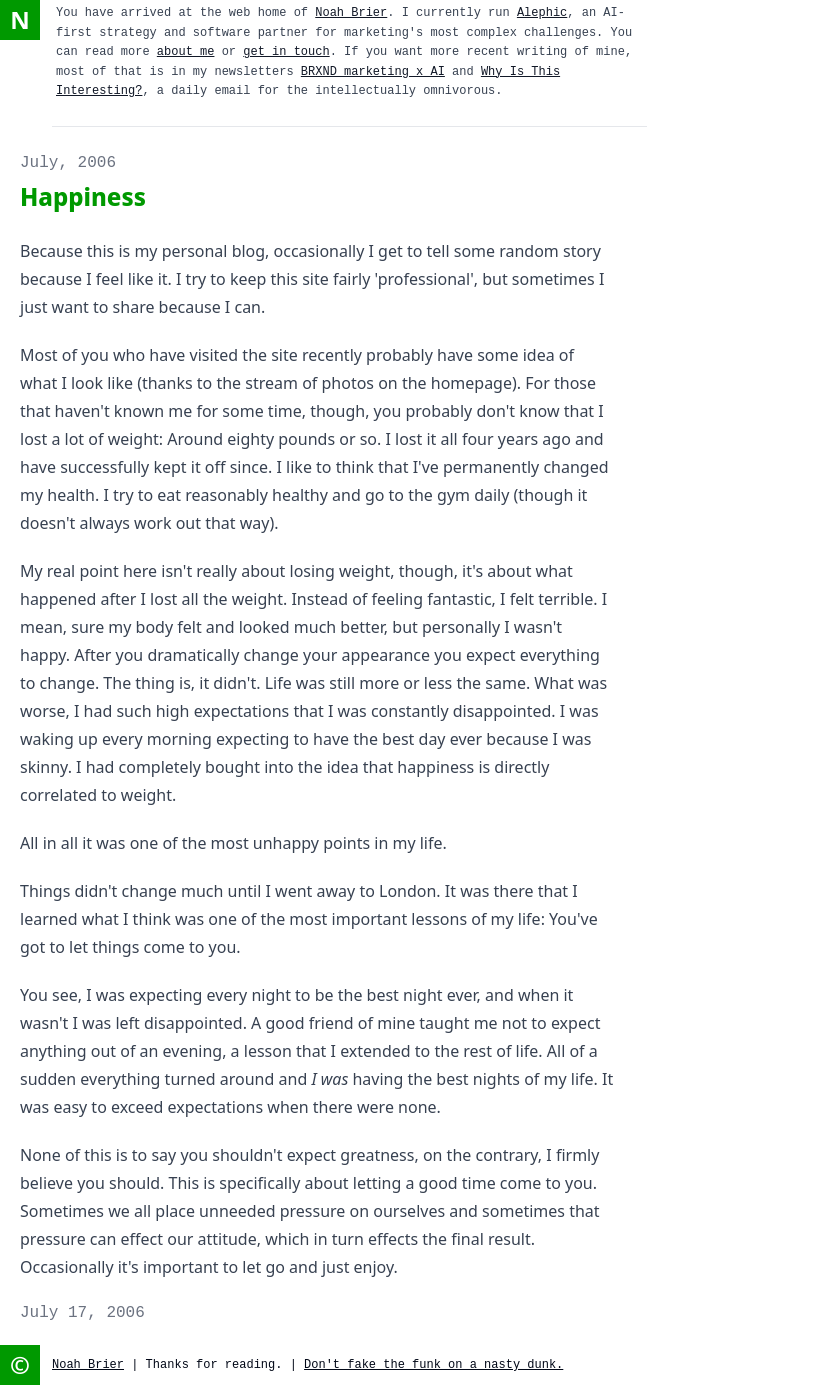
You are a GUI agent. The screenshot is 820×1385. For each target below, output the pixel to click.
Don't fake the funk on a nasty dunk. (433, 1365)
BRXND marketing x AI (373, 72)
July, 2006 (68, 163)
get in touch (286, 52)
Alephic (542, 13)
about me (186, 52)
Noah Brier (351, 13)
